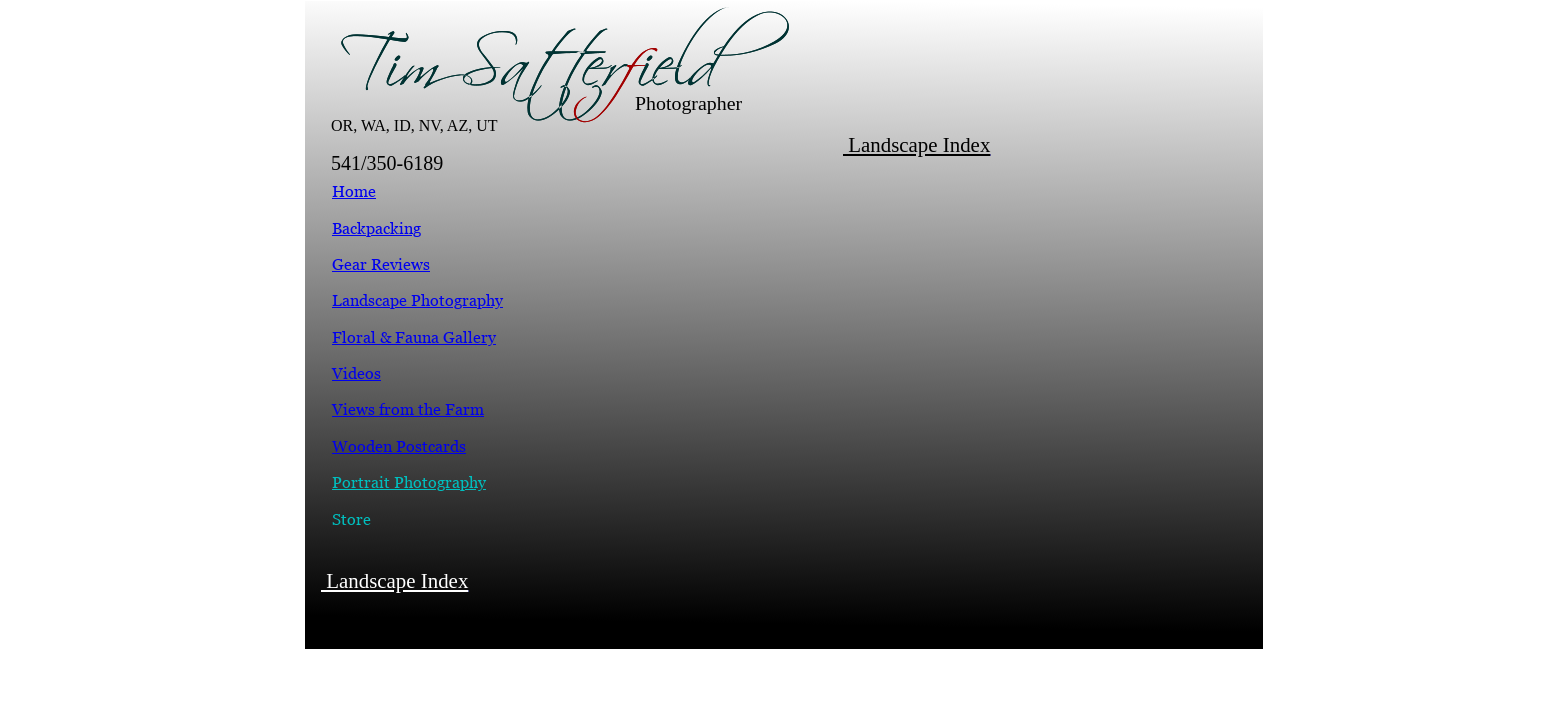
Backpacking (376, 228)
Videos (356, 373)
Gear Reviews (381, 264)
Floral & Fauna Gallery (414, 337)
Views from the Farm (408, 409)
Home (354, 191)
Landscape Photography (417, 300)
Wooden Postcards (399, 446)
